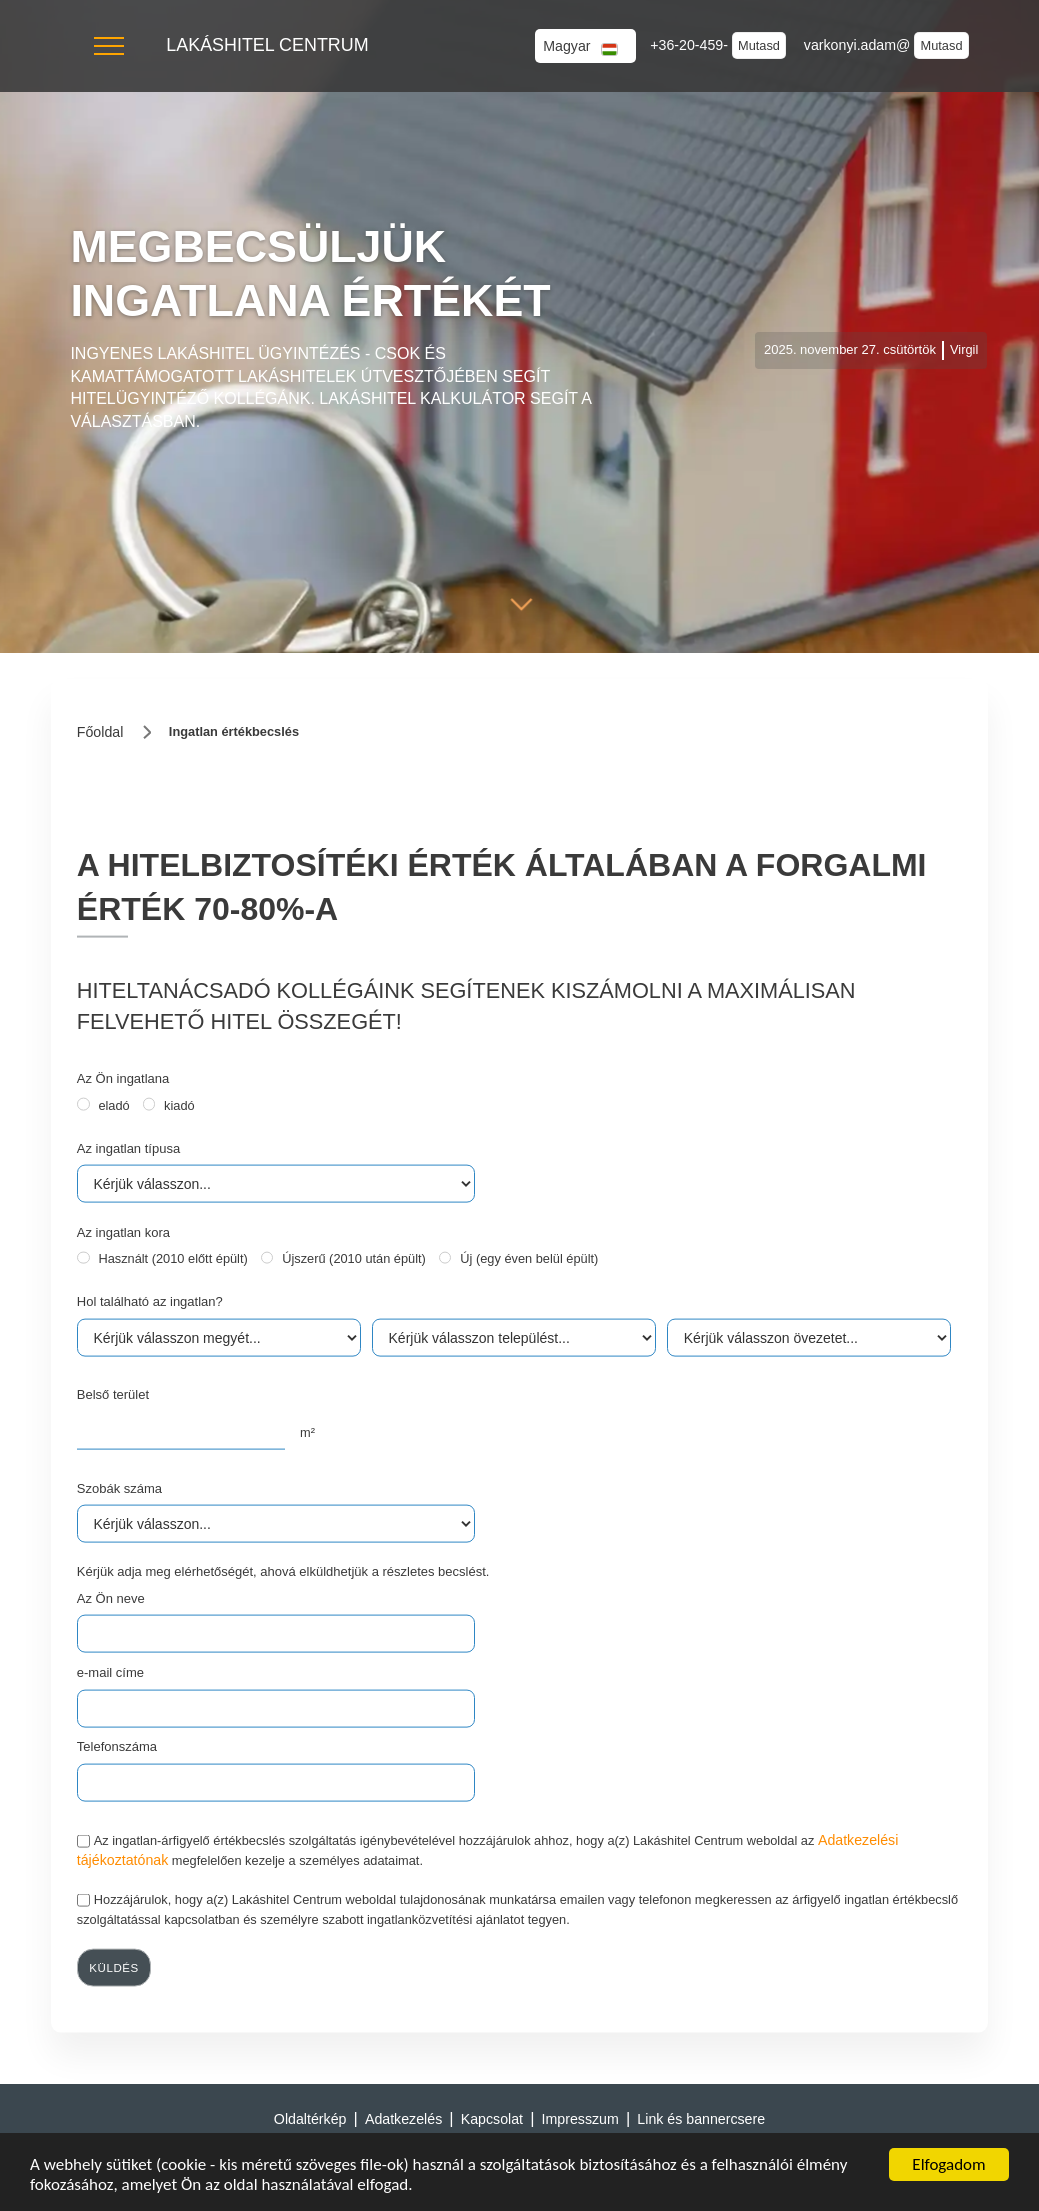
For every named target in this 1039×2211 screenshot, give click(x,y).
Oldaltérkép (310, 2119)
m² (307, 1431)
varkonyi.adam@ (859, 45)
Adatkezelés (403, 2119)
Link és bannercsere (701, 2119)
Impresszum (580, 2119)
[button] (109, 46)
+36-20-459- (691, 45)
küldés (114, 1968)
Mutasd (759, 45)
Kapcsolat (492, 2119)
